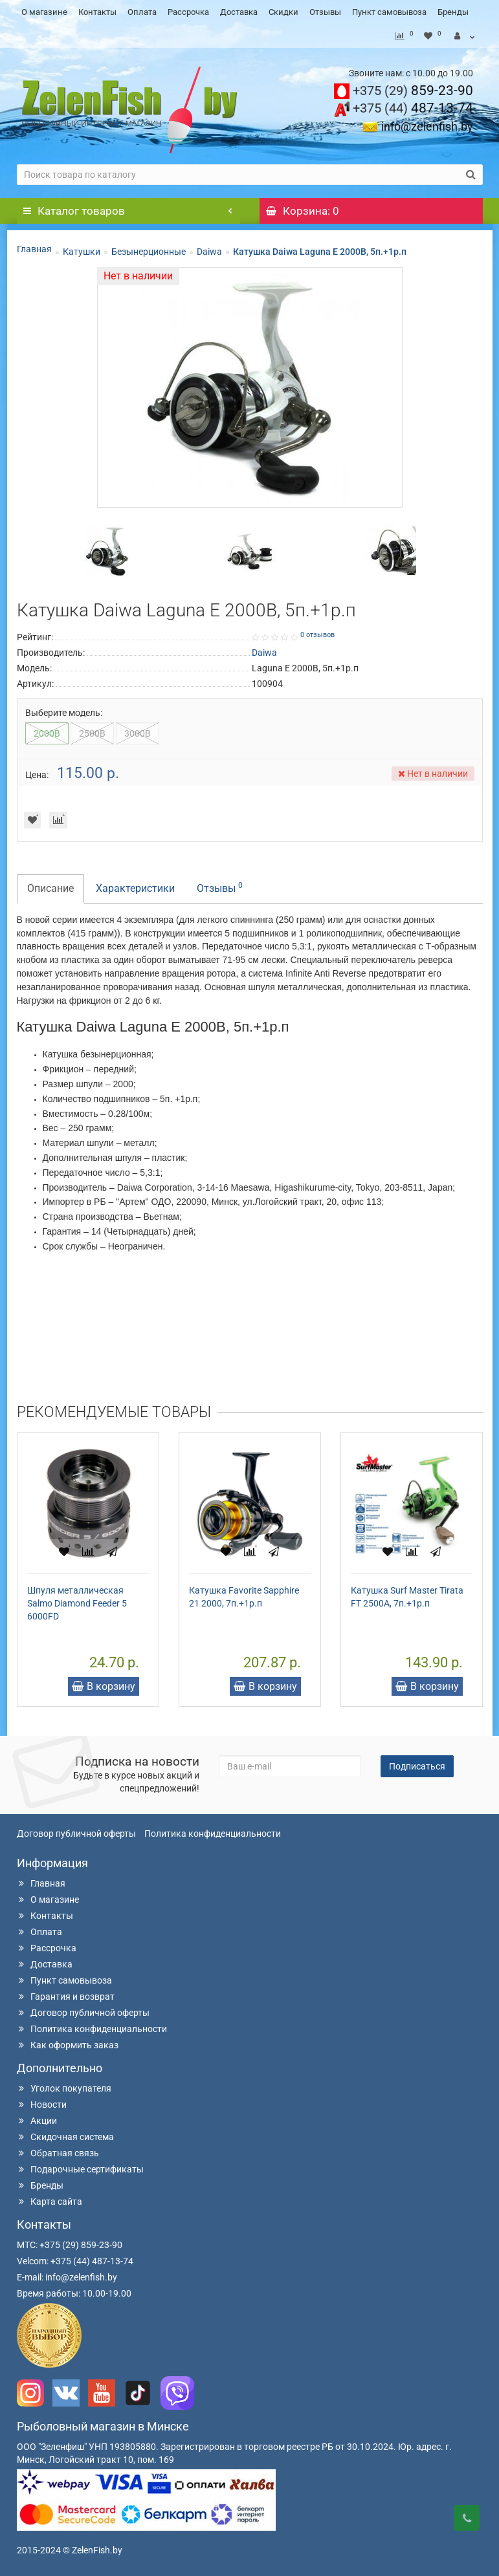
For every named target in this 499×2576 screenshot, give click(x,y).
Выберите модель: (63, 713)
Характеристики (135, 888)
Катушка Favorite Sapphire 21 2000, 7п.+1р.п (244, 1596)
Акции (37, 2121)
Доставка (239, 12)
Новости (42, 2104)
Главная (34, 249)
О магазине (44, 12)
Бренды (453, 12)
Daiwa (209, 251)
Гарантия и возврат (66, 1996)
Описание (50, 888)
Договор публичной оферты (76, 1833)
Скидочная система (65, 2137)
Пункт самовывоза (389, 12)
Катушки (81, 251)
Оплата (142, 12)
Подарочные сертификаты (80, 2169)
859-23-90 (413, 90)
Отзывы (325, 12)
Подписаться (417, 1766)
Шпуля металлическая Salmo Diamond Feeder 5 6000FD (77, 1603)
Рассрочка (188, 12)
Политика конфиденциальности (212, 1833)
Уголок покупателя (64, 2088)
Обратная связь (58, 2153)
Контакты (97, 12)
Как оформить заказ (67, 2045)
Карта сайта (49, 2201)
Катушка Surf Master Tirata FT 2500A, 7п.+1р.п (407, 1596)
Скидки (283, 12)
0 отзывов (317, 635)
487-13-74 (413, 108)
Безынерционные (148, 251)
